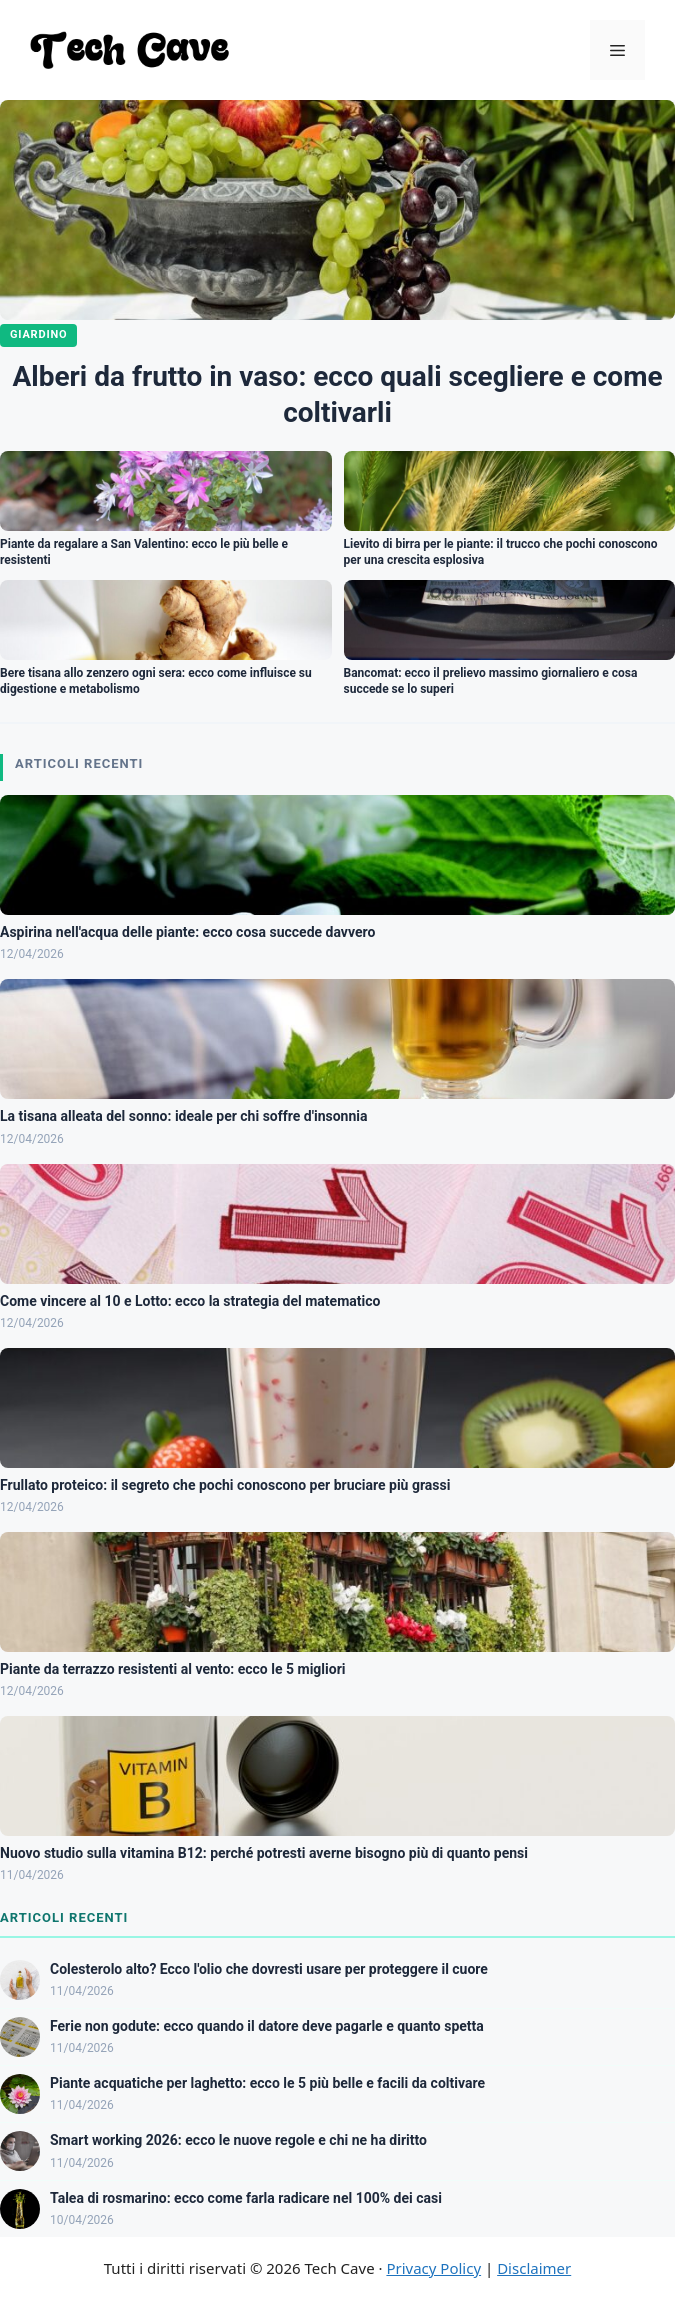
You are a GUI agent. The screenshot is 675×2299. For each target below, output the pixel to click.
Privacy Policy (433, 2268)
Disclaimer (534, 2268)
